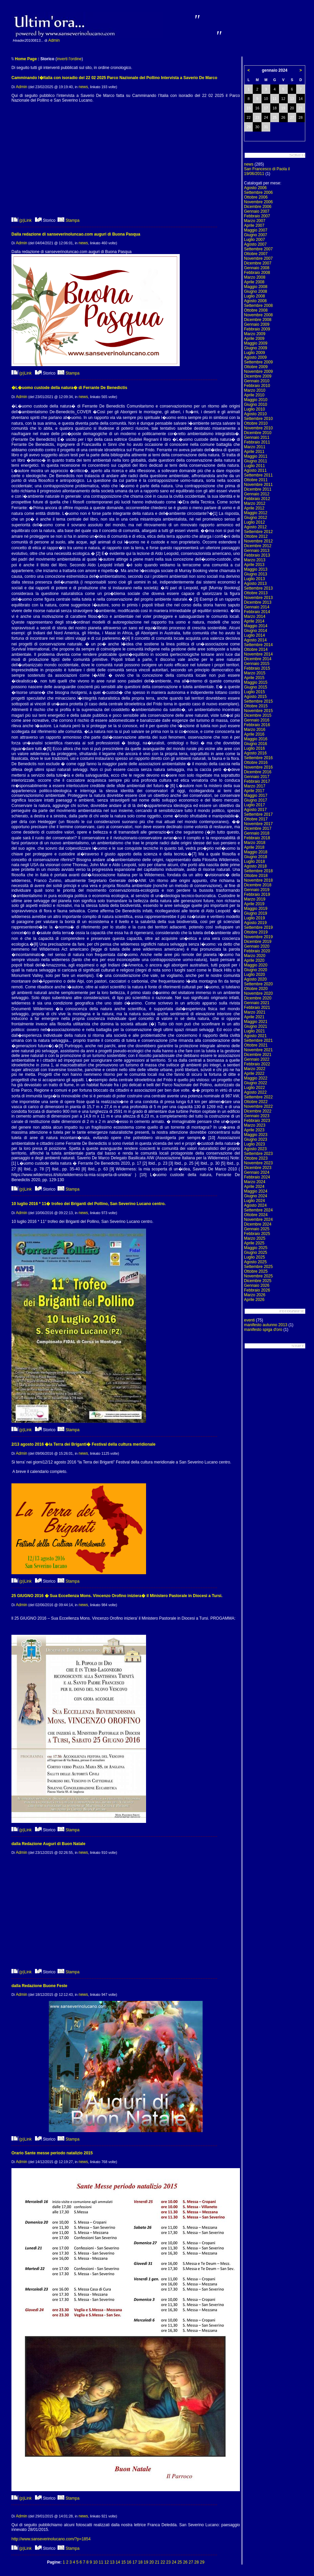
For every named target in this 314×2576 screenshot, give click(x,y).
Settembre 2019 (258, 927)
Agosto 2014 (255, 640)
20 (151, 2562)
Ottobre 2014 (256, 649)
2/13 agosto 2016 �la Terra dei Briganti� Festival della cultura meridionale (83, 1444)
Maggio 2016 (255, 739)
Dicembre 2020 (257, 998)
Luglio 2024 (254, 1200)
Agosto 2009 (255, 357)
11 (101, 2562)
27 (191, 2562)
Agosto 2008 (255, 300)
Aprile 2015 (254, 677)
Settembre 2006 (258, 192)
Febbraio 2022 (257, 1064)
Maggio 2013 (255, 569)
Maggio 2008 (255, 286)
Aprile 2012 (254, 508)
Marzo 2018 (254, 842)
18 (140, 2562)
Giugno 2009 (255, 348)
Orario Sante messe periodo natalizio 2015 (52, 2153)
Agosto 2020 (255, 979)
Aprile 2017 (254, 790)
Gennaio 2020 (256, 946)
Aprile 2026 (254, 1299)
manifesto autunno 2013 (265, 1324)
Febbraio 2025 (257, 1233)
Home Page (26, 59)
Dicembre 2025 (257, 1280)
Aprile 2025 (254, 1243)
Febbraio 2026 (257, 1290)
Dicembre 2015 (257, 715)
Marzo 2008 (254, 277)
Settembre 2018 (258, 871)
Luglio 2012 (254, 522)
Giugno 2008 (255, 291)
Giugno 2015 (255, 687)
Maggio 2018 (255, 852)
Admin (54, 40)
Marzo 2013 (254, 560)
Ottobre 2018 (256, 875)
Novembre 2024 (258, 1219)
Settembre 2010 (258, 418)
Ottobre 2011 (256, 480)
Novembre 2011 (258, 484)
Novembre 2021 (258, 1050)
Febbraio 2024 (257, 1177)
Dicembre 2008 (257, 319)
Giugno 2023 (255, 1139)
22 (163, 2562)
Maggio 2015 (255, 682)
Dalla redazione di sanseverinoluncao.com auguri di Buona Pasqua (75, 234)
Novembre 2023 (258, 1163)
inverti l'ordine (69, 59)
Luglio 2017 (254, 805)
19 (146, 2562)
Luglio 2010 (254, 409)
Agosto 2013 (255, 583)
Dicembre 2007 (257, 263)
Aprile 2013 (254, 564)
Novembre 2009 (258, 371)
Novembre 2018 (258, 880)
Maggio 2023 (255, 1134)
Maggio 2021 (255, 1021)
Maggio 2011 (255, 456)
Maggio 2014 (255, 626)
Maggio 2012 (255, 512)
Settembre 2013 (258, 588)
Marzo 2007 (254, 220)
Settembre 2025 (258, 1266)
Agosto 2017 (255, 809)
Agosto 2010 (255, 414)
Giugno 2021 (255, 1026)
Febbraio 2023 (257, 1120)
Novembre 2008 (258, 315)
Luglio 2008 (254, 296)
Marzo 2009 (254, 333)
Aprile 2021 (254, 1017)
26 (185, 2562)
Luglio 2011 (254, 465)
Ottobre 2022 (256, 1101)
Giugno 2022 (255, 1083)
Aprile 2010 (254, 395)
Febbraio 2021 (257, 1007)
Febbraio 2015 (257, 668)
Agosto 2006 (255, 187)
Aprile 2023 (254, 1130)
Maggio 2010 (255, 399)
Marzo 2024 (254, 1181)
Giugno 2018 (255, 856)
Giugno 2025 (255, 1252)
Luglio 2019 (254, 918)
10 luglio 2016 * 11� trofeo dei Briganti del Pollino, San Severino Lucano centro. (88, 1203)
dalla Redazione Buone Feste (39, 1985)
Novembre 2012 (258, 541)
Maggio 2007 (255, 230)
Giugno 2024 (255, 1196)
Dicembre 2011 (257, 489)
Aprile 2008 (254, 282)
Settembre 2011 (258, 475)
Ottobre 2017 (256, 819)
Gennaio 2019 (256, 889)
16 (129, 2562)
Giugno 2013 (255, 574)
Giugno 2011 (255, 461)
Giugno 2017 (255, 800)
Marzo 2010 (254, 390)
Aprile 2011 (254, 451)
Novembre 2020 (258, 993)
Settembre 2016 (258, 757)
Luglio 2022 (254, 1087)
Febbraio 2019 (257, 894)
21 (157, 2562)
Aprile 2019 (254, 904)
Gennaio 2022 (256, 1059)
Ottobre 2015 (256, 706)
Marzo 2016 (254, 729)
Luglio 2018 (254, 861)
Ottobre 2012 (256, 536)
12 (106, 2562)
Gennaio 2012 (256, 494)
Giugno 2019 (255, 913)
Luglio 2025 (254, 1257)
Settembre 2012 (258, 531)
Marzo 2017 (254, 786)
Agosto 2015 (255, 696)
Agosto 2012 (255, 527)
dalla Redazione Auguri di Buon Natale (48, 1843)
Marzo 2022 (254, 1068)
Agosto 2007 (255, 244)
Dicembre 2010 (257, 432)
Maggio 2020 (255, 965)
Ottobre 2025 (256, 1271)
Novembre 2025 (258, 1276)
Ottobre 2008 (256, 310)
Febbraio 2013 (257, 555)
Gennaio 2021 (256, 1002)
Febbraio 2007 (257, 216)
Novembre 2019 (258, 936)
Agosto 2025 (255, 1262)
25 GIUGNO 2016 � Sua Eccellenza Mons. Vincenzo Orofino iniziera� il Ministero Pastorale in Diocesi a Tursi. (116, 1595)
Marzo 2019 (254, 899)
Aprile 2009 (254, 338)
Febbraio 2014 (257, 611)
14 (117, 2562)
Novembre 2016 (258, 767)
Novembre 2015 (258, 710)
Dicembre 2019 (257, 941)
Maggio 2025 (255, 1247)
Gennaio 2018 (256, 833)
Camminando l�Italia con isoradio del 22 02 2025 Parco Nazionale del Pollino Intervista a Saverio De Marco (114, 77)
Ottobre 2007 (256, 253)
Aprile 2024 (254, 1186)
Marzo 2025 (254, 1238)
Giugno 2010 (255, 404)
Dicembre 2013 (257, 602)
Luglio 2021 (254, 1031)
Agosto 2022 (255, 1092)
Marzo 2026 (254, 1295)
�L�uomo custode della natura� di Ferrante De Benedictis (69, 387)
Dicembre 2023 (257, 1167)
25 (179, 2562)
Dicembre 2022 (257, 1111)
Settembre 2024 (258, 1210)
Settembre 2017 (258, 814)
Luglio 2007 (254, 239)
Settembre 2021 (258, 1040)
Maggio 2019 (255, 908)
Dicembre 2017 (257, 828)
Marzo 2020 (254, 955)
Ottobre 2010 (256, 423)
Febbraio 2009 (257, 329)
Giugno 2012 (255, 517)
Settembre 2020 (258, 984)
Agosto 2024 (255, 1205)
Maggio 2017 (255, 795)
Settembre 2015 (258, 701)
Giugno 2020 (255, 969)
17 (135, 2562)
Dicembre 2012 (257, 545)
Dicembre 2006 (257, 206)
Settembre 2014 (258, 644)
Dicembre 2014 (257, 659)
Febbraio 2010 (257, 385)
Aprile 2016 (254, 734)
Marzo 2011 (254, 447)
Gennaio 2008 (256, 268)
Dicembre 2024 (257, 1224)
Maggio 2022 (255, 1078)
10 (95, 2562)
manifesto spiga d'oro (263, 1329)
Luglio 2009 (254, 352)
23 (168, 2562)
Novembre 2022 (258, 1106)
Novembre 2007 (258, 258)
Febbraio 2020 (257, 951)
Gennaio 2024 (256, 1172)
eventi (249, 1320)
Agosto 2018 (255, 866)
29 (202, 2562)
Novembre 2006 (258, 202)
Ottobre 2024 (256, 1214)
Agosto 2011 (255, 470)
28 (196, 2562)
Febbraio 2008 (257, 272)
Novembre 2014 (258, 654)
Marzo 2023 (254, 1125)
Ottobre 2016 (256, 762)
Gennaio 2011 (256, 437)
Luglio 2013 (254, 578)
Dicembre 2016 (257, 772)
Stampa (68, 220)
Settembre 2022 (258, 1097)
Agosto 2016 (255, 753)
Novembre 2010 (258, 428)
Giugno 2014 (255, 630)
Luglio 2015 (254, 692)
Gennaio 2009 (256, 324)
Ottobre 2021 (256, 1045)
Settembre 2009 (258, 362)
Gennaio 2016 (256, 720)
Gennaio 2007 (256, 211)
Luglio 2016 (254, 748)
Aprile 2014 (254, 621)
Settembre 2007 (258, 249)
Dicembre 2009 (257, 376)
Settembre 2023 (258, 1153)
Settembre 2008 (258, 305)
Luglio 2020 (254, 974)
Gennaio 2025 (256, 1229)
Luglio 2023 (254, 1144)
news (83, 86)
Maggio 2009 (255, 343)
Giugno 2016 (255, 743)
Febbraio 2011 (257, 442)
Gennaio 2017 (256, 776)
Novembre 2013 (258, 597)
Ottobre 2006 (256, 197)
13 (112, 2562)
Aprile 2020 (254, 960)
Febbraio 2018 (257, 838)
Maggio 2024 (255, 1191)
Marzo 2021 (254, 1012)
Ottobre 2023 (256, 1158)
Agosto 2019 (255, 922)
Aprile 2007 (254, 225)
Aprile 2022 (254, 1073)
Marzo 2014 (254, 616)
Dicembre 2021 (257, 1054)
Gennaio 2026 (256, 1285)
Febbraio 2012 (257, 498)
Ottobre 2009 (256, 366)
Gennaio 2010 (256, 381)
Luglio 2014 (254, 635)
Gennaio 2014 (256, 607)
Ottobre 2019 (256, 932)
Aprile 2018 (254, 847)
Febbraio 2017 (257, 781)
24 (174, 2562)
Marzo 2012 (254, 503)
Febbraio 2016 (257, 724)
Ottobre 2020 (256, 988)
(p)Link (21, 220)
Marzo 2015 (254, 673)
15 (123, 2562)
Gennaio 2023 (256, 1116)
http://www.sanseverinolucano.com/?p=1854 (51, 2539)
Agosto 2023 (255, 1148)
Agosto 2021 (255, 1035)
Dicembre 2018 (257, 885)
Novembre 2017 (258, 823)
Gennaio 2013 (256, 550)
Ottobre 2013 (256, 593)
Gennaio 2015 (256, 663)
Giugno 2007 (255, 235)
